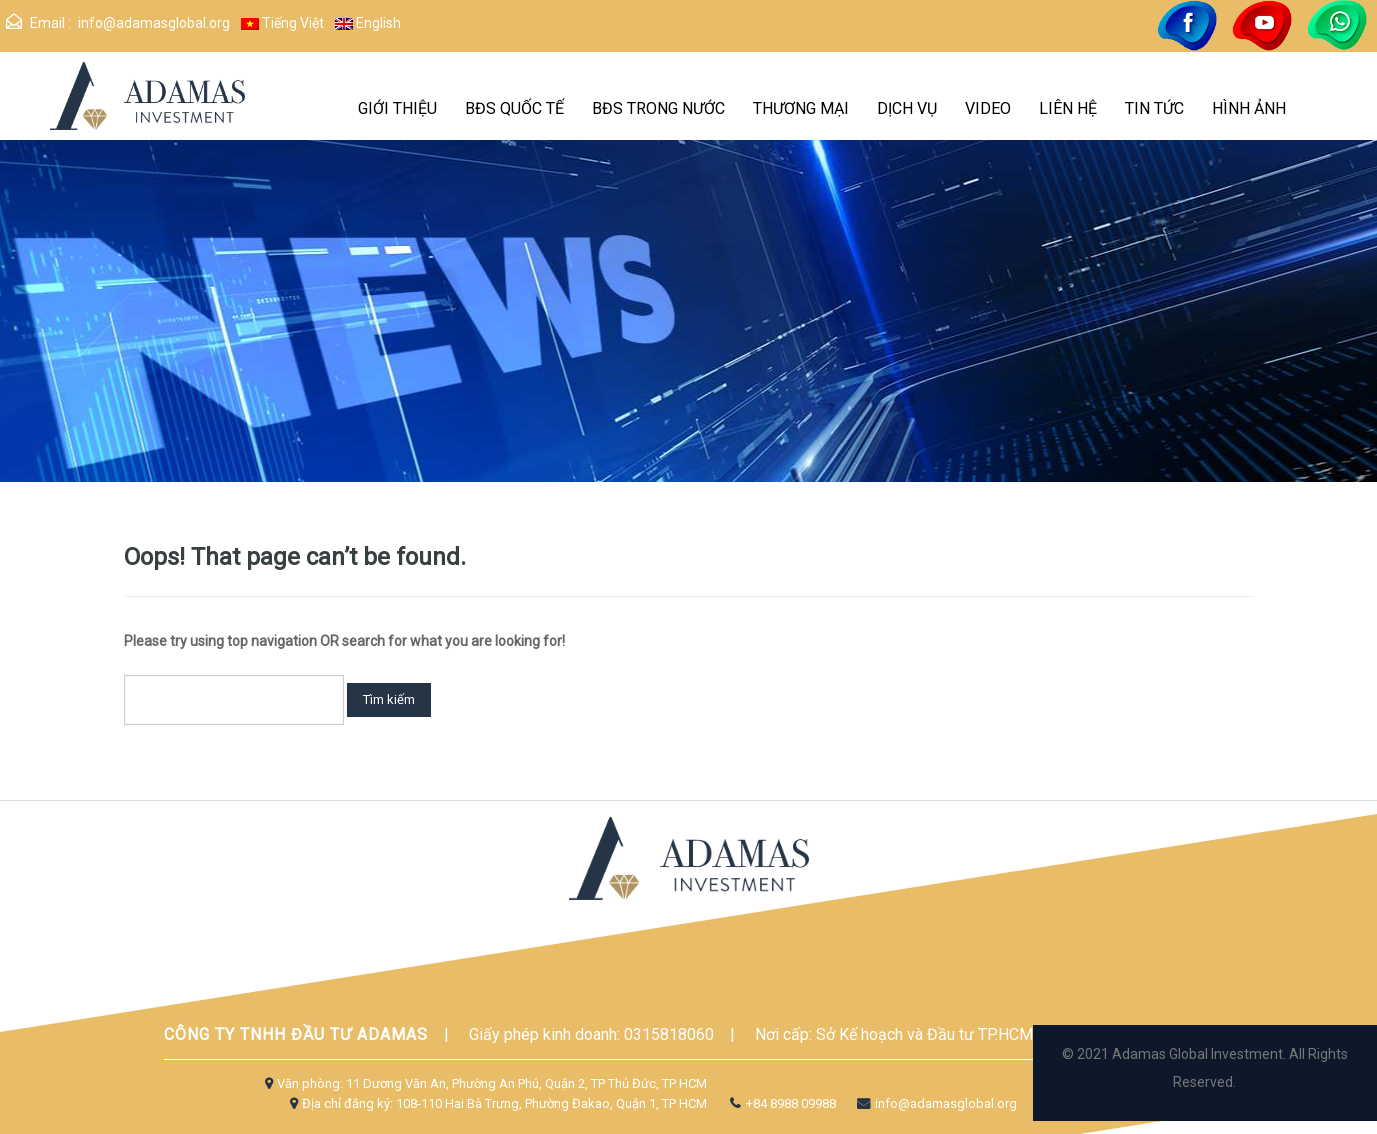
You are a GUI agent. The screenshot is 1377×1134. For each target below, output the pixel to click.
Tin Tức (1154, 108)
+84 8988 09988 (781, 1103)
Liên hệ (1068, 108)
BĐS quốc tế (514, 108)
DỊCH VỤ (907, 108)
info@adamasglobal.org (154, 23)
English (368, 23)
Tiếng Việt (282, 23)
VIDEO (988, 108)
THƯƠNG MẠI (801, 108)
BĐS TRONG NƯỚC (658, 108)
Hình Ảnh (1249, 108)
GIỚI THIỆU (397, 108)
